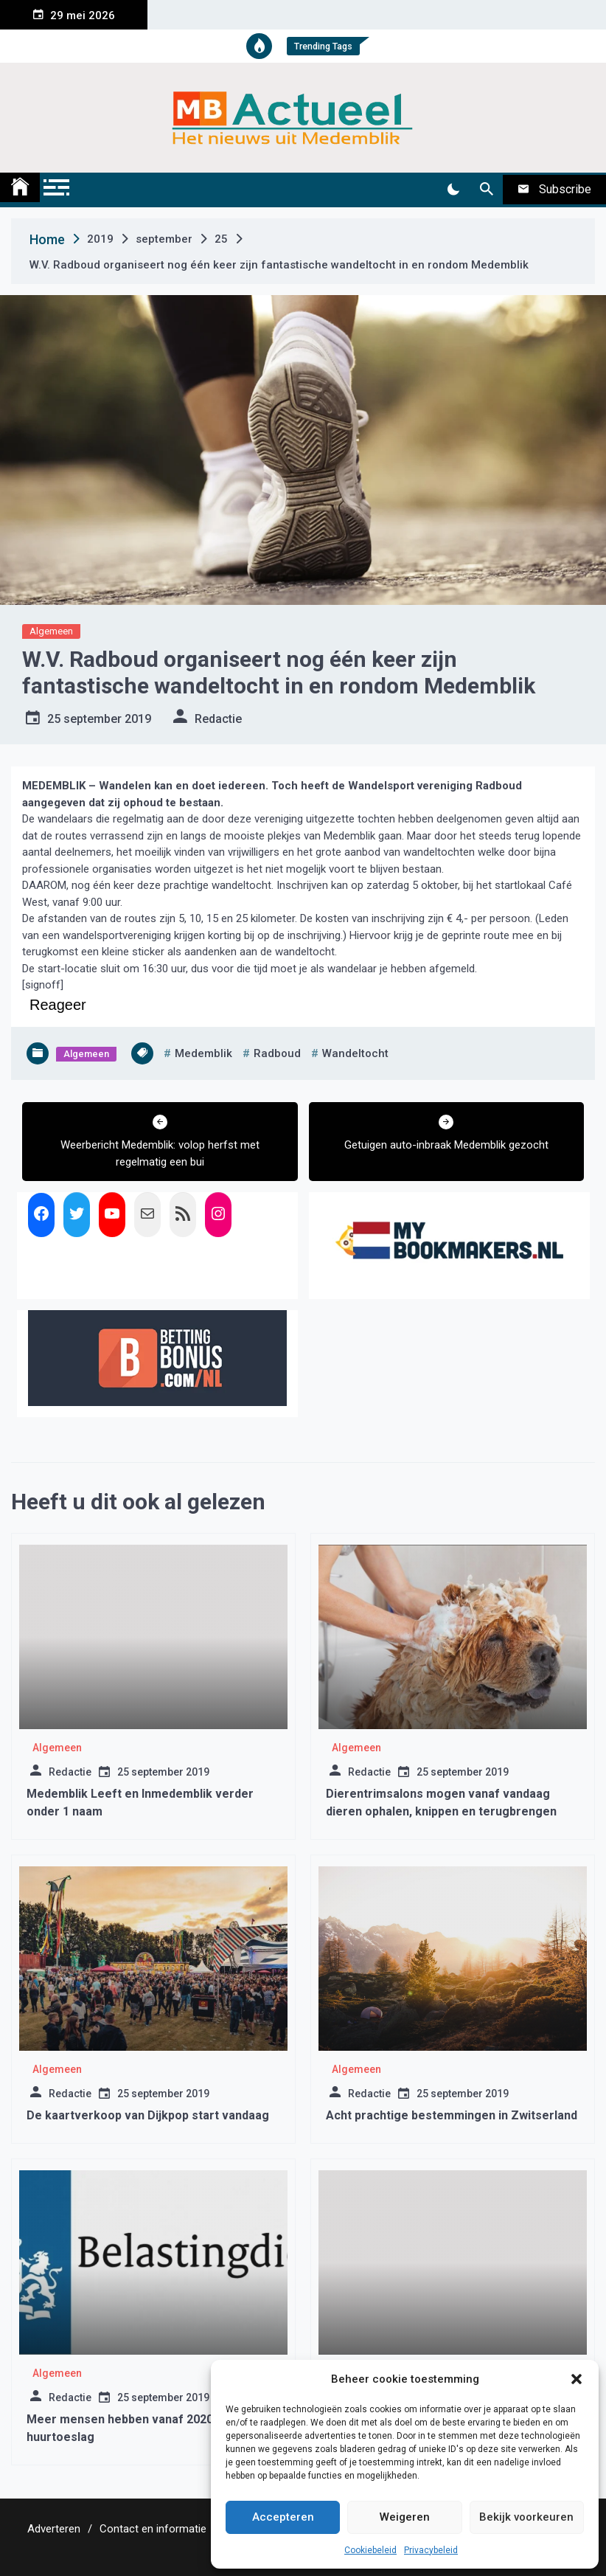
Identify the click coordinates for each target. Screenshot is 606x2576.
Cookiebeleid (370, 2550)
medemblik (203, 1053)
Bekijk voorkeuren (526, 2517)
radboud (277, 1053)
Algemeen (51, 631)
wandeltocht (355, 1053)
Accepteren (283, 2517)
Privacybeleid (431, 2550)
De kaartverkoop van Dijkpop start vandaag (148, 2115)
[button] (576, 2379)
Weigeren (405, 2517)
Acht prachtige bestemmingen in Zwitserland (451, 2115)
